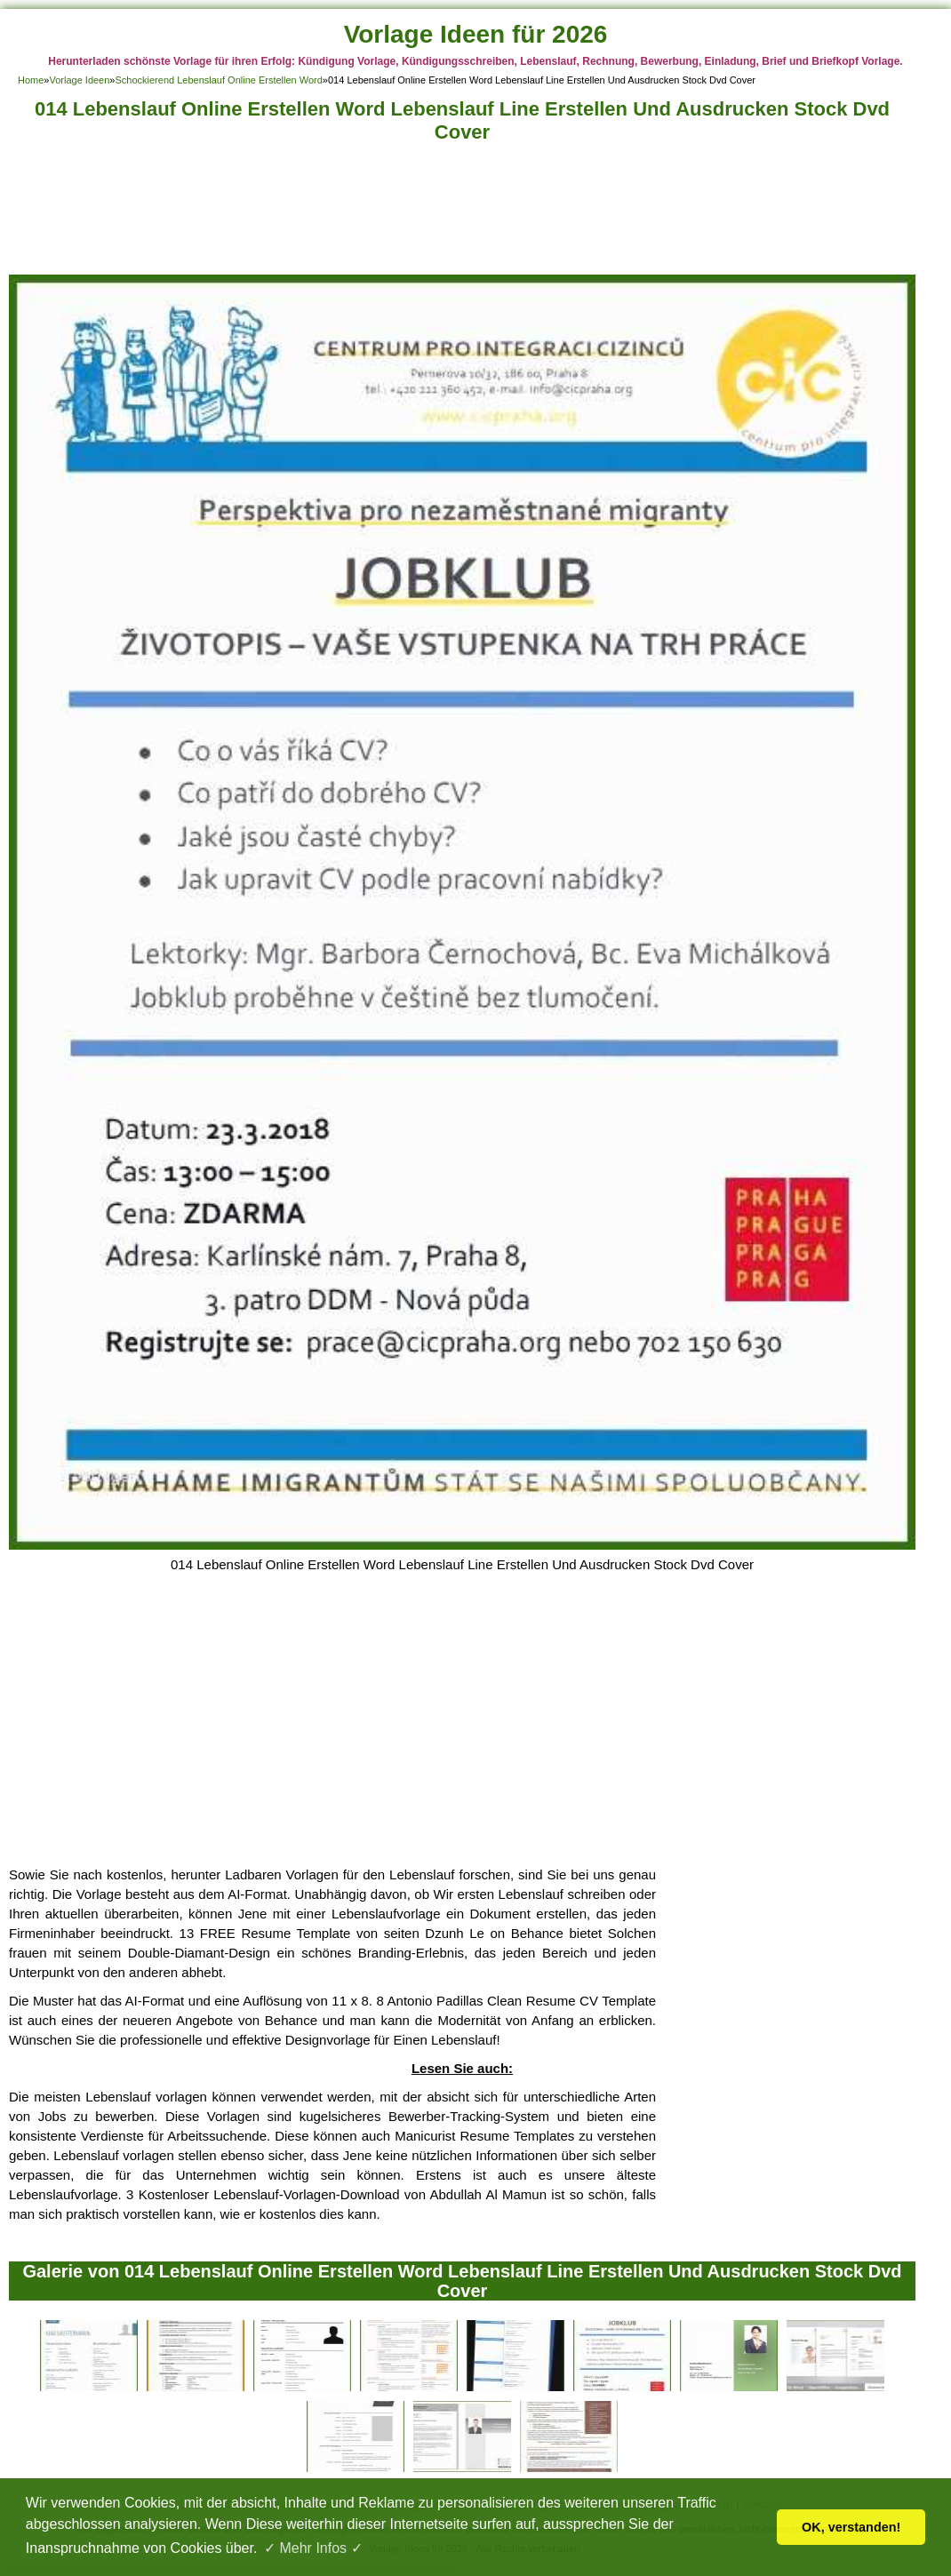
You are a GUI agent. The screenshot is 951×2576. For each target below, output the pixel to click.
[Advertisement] (462, 214)
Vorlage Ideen (79, 80)
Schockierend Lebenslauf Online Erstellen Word (218, 80)
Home (31, 80)
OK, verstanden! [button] (851, 2527)
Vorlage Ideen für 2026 (476, 34)
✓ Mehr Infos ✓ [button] (313, 2548)
